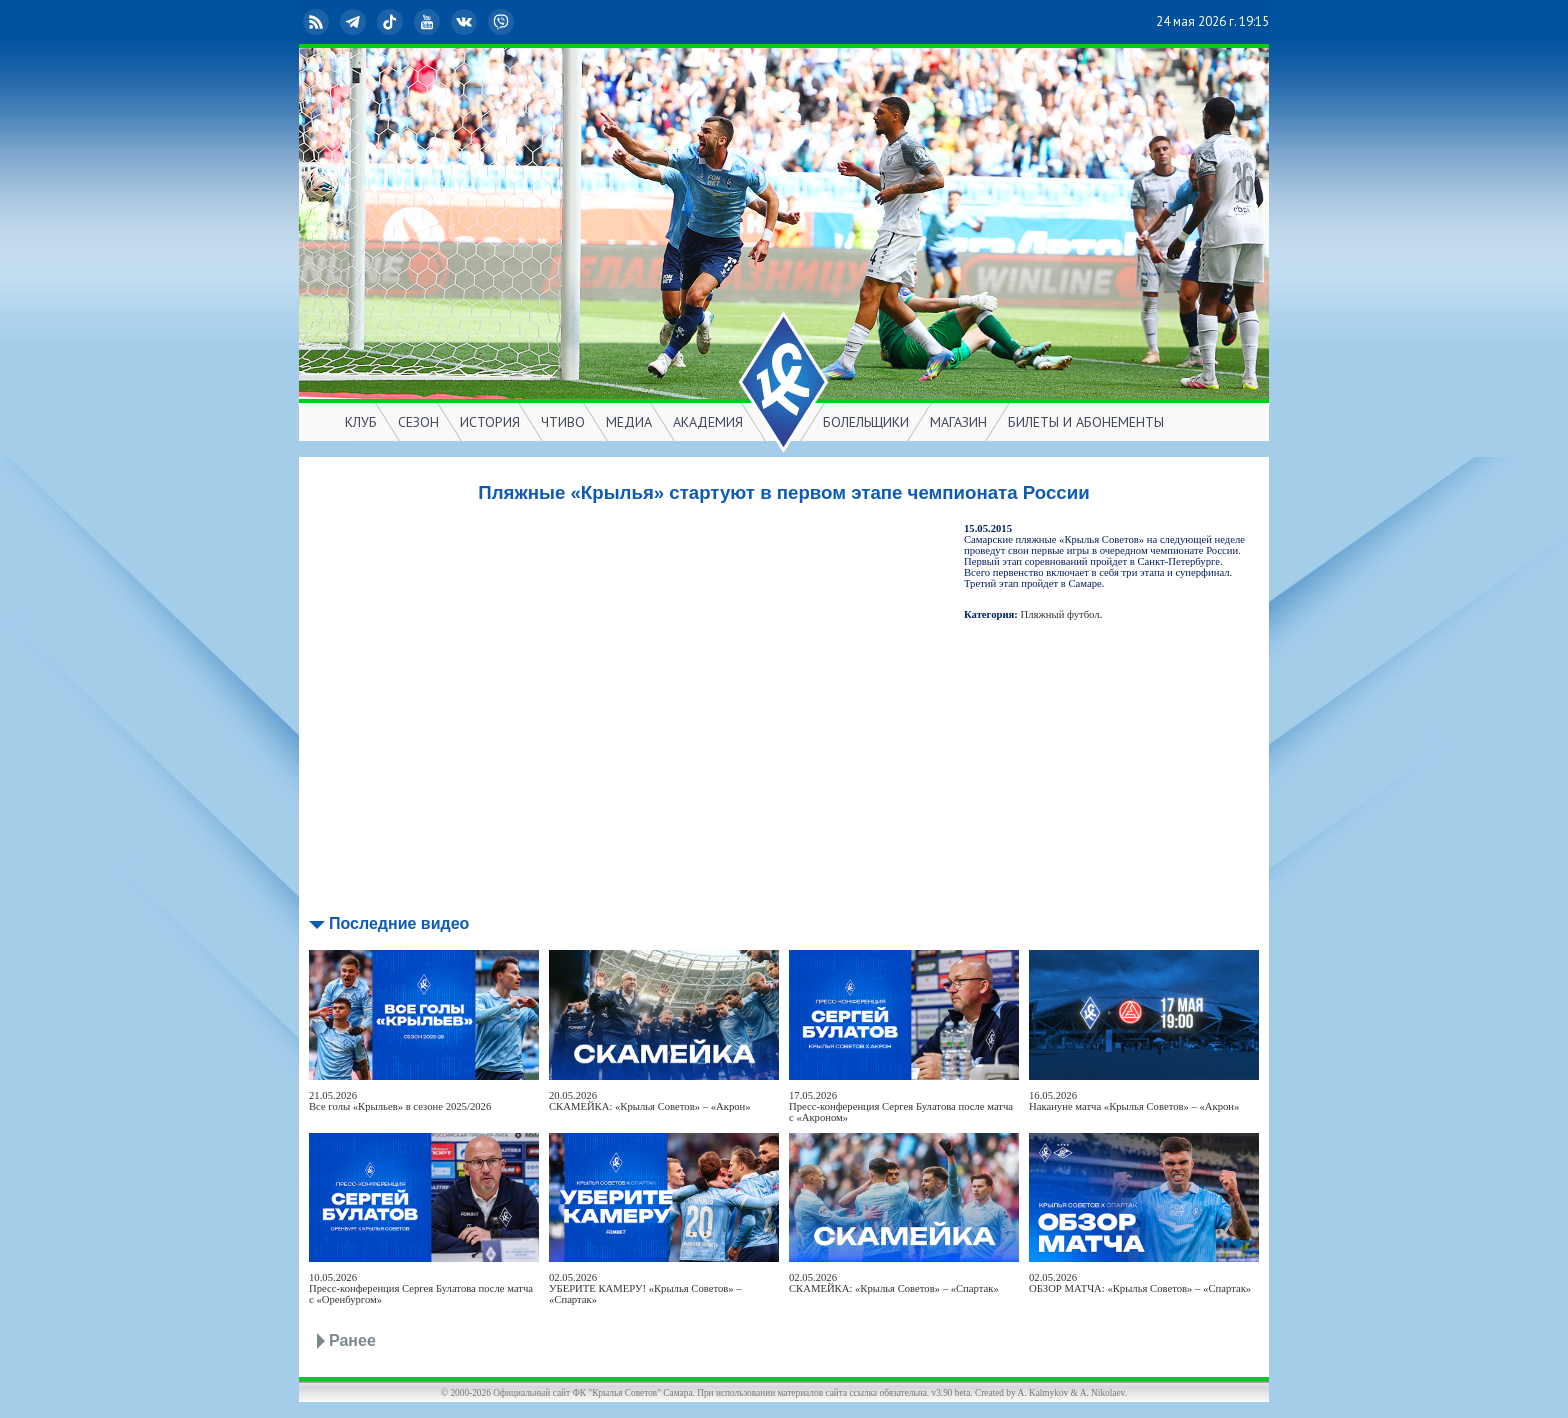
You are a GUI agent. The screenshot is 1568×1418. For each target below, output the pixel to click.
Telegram (355, 22)
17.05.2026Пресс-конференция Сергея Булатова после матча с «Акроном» (901, 1106)
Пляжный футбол (1060, 614)
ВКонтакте (466, 22)
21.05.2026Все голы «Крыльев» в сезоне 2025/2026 (400, 1101)
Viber (503, 22)
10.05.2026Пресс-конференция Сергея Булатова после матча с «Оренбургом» (421, 1288)
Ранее (352, 1340)
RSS (318, 22)
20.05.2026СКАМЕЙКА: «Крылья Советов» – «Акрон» (650, 1101)
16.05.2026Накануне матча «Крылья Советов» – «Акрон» (1134, 1101)
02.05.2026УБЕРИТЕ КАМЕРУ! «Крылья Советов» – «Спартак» (645, 1288)
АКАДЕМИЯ (708, 422)
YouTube (429, 22)
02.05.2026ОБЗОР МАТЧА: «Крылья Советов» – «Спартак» (1140, 1283)
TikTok (392, 22)
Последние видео (399, 923)
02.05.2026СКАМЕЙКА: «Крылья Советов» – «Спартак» (894, 1283)
